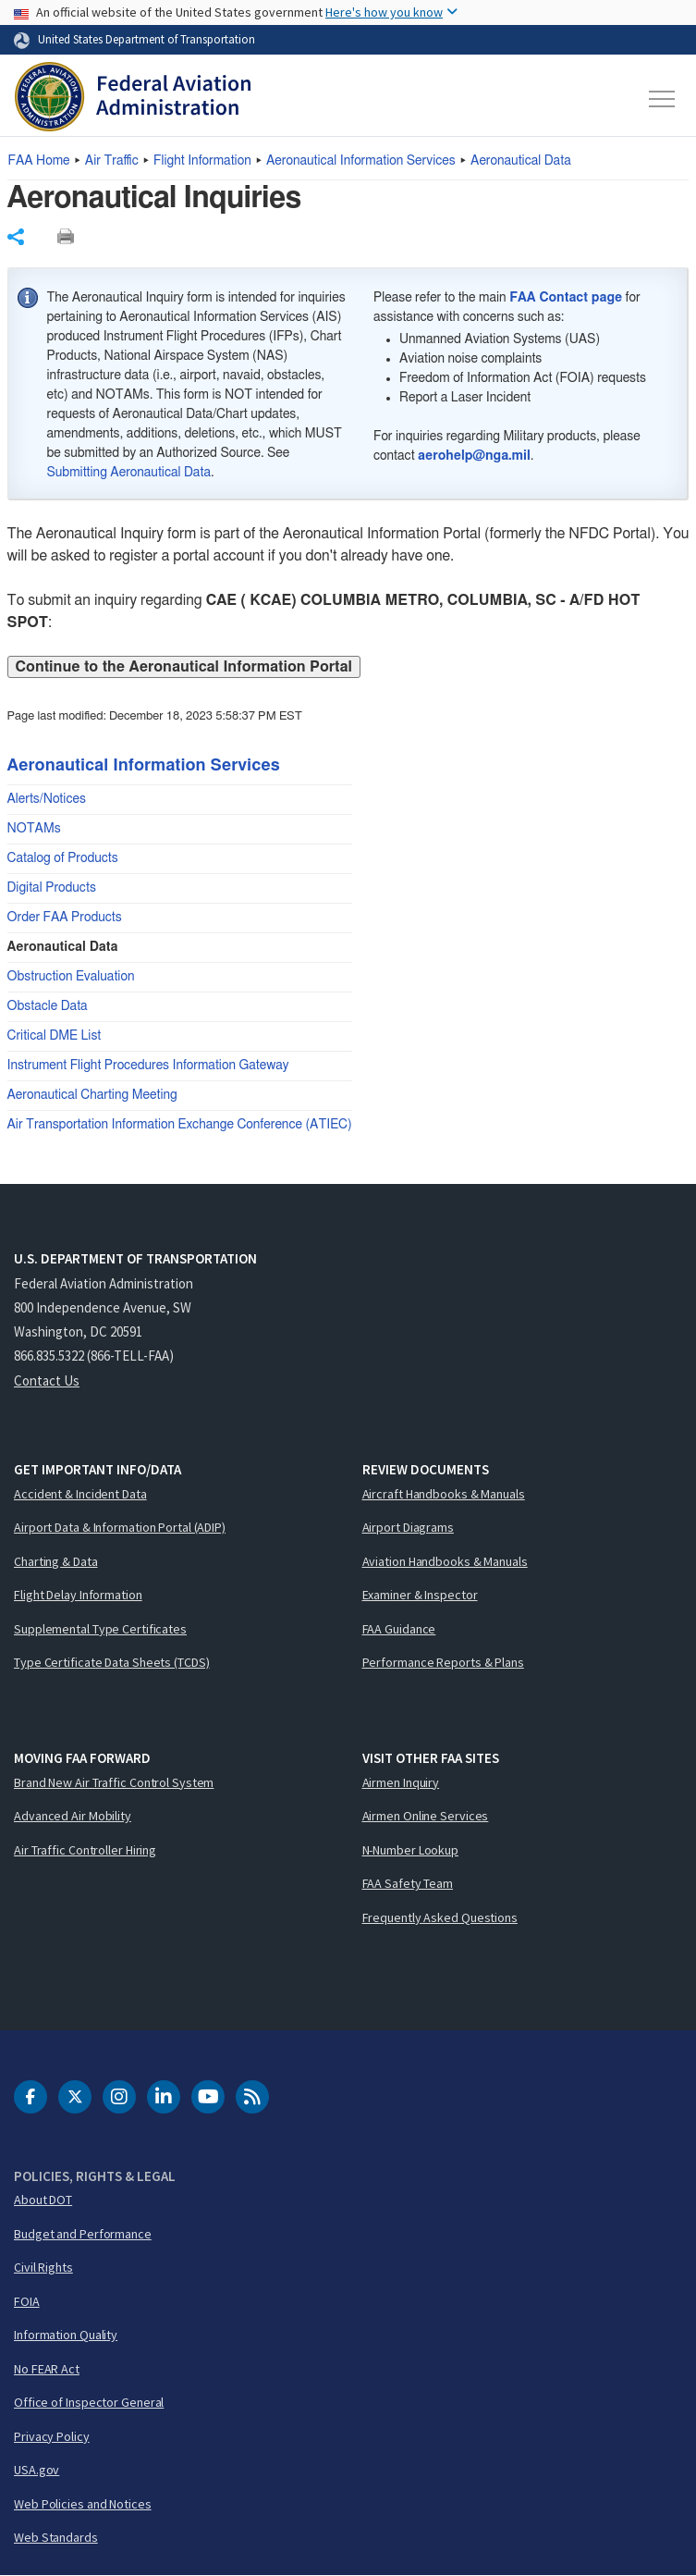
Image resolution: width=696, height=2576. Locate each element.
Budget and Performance (83, 2233)
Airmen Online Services (425, 1815)
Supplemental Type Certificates (100, 1629)
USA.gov (36, 2469)
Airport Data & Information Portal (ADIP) (120, 1527)
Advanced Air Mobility (72, 1815)
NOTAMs (34, 828)
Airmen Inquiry (401, 1782)
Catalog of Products (62, 858)
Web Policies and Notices (83, 2504)
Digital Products (51, 887)
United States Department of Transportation (146, 38)
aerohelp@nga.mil (474, 456)
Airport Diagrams (408, 1527)
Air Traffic (112, 160)
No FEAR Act (46, 2368)
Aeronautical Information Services (361, 160)
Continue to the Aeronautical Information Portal (184, 666)
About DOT (43, 2199)
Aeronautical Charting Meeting (92, 1095)
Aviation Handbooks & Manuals (445, 1561)
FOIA (27, 2301)
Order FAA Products (64, 917)
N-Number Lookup (410, 1850)
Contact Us (46, 1380)
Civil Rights (43, 2267)
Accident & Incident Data (80, 1493)
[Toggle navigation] (662, 99)
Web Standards (56, 2537)
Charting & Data (56, 1561)
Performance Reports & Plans (443, 1662)
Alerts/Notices (46, 799)
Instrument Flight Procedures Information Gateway (148, 1065)
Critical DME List (54, 1035)
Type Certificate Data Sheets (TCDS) (112, 1662)
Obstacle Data (47, 1006)
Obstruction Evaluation (71, 976)
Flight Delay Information (78, 1594)
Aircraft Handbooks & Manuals (443, 1493)
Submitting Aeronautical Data (129, 472)
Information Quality (65, 2334)
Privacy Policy (52, 2436)
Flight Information (202, 160)
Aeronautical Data (520, 160)
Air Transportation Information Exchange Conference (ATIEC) (179, 1124)
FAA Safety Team (408, 1883)
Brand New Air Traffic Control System (114, 1782)
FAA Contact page (565, 297)
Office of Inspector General (89, 2402)
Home (39, 160)
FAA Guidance (399, 1629)
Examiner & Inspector (420, 1594)
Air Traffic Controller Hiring (85, 1850)
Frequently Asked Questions (440, 1917)
